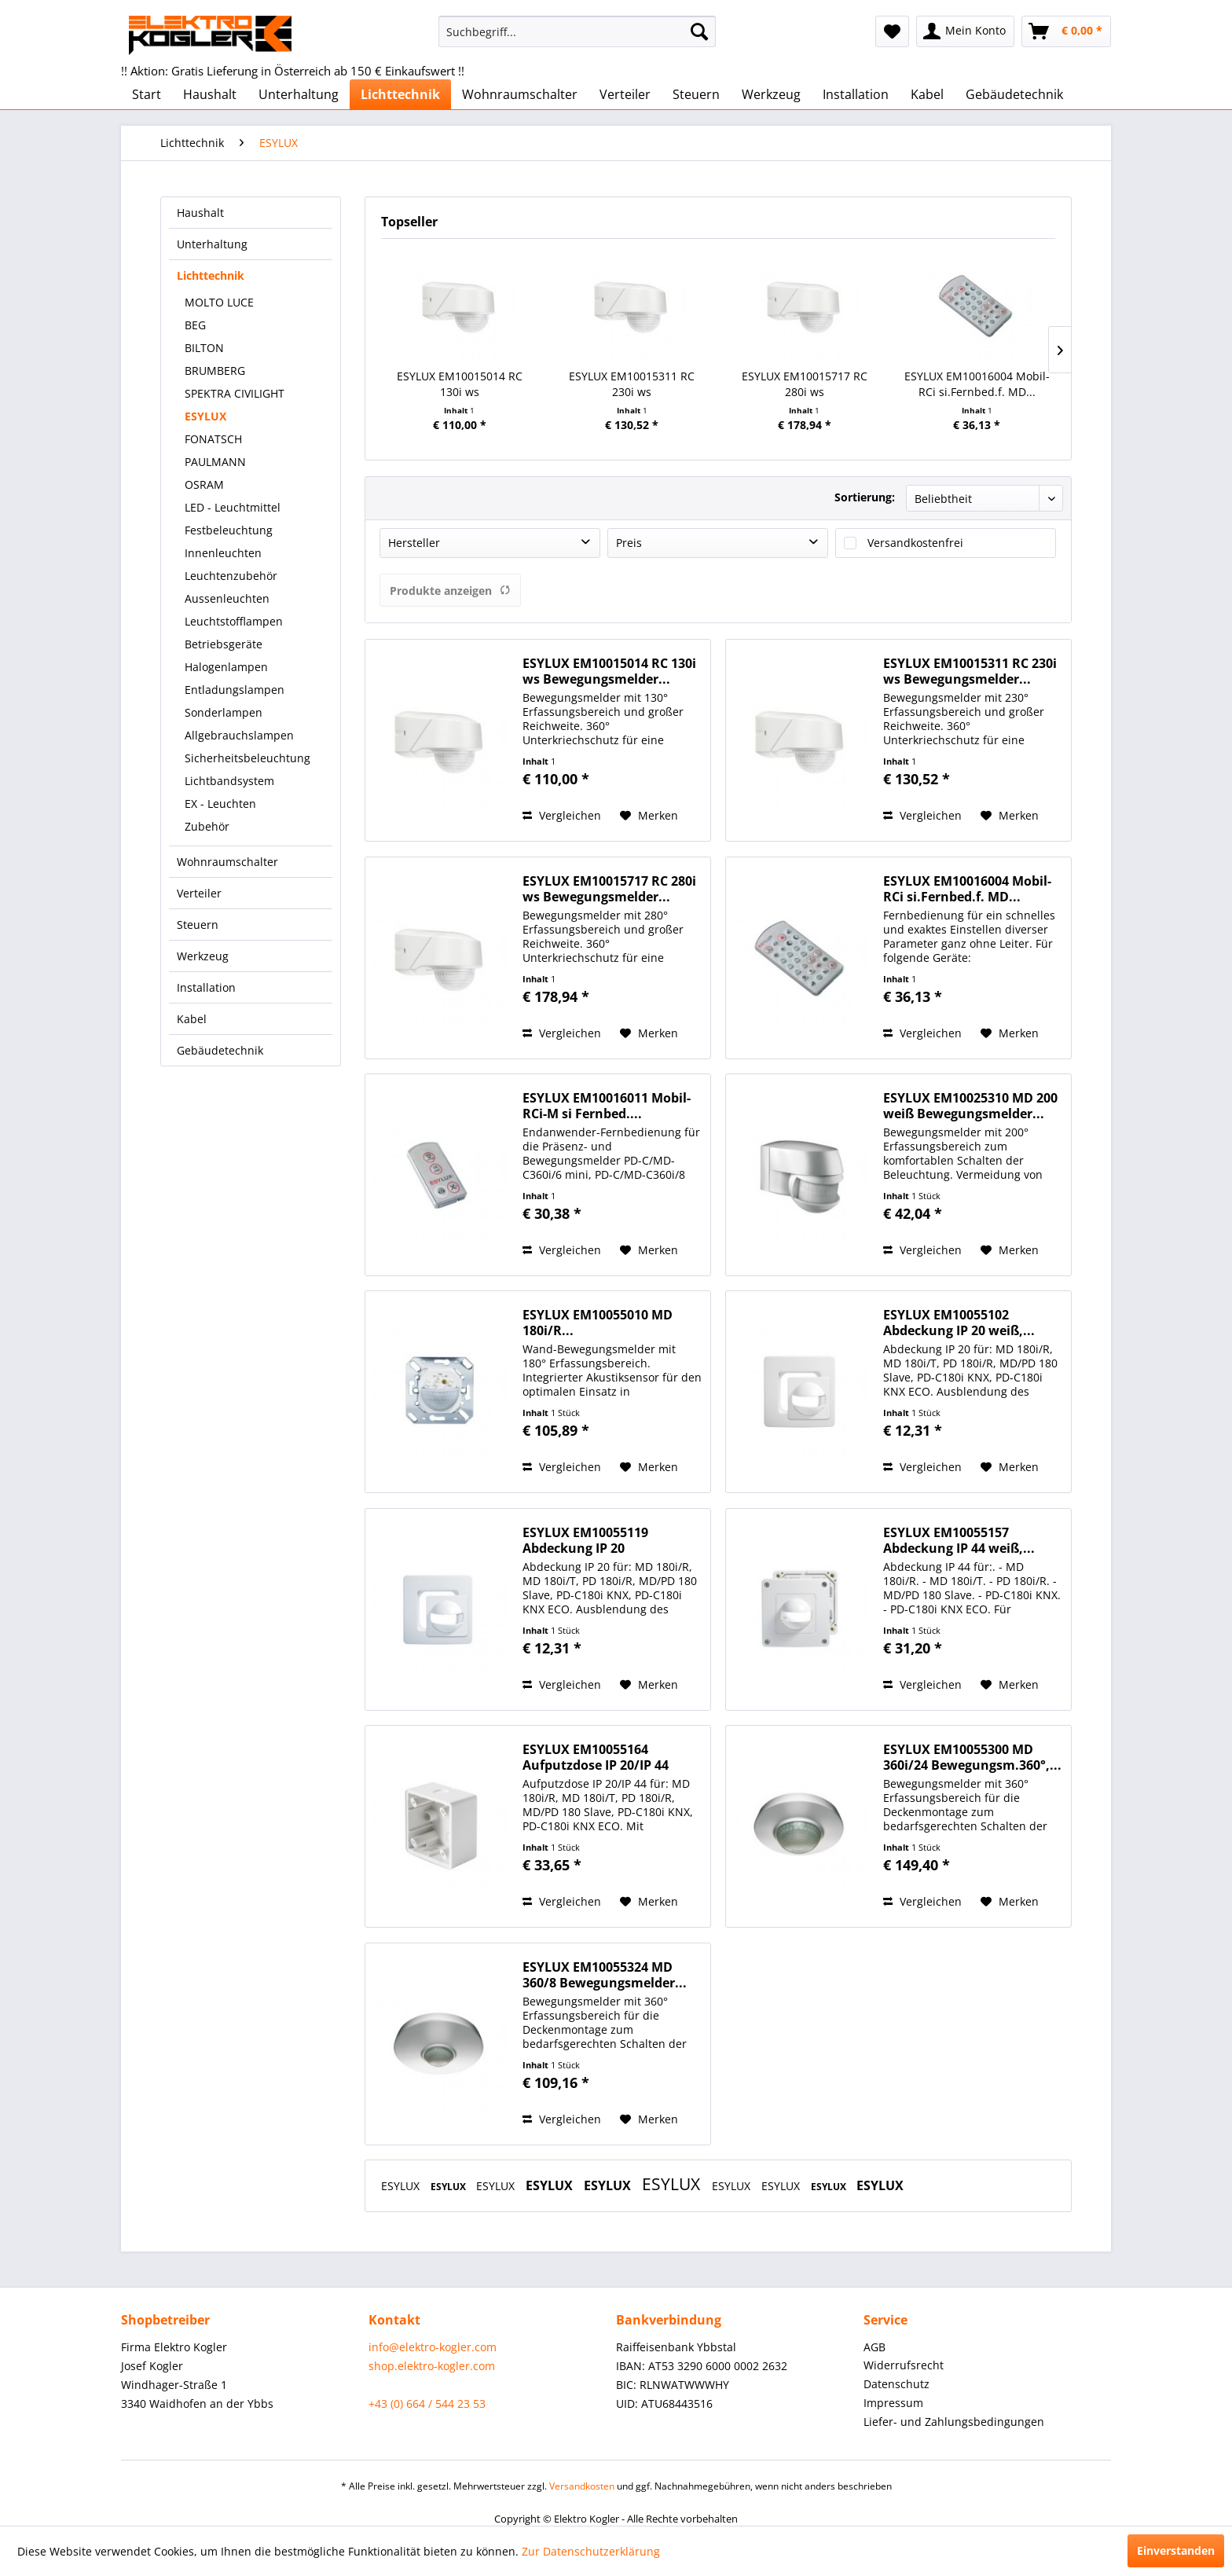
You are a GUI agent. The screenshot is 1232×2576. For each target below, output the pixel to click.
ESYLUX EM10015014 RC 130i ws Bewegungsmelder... (459, 384)
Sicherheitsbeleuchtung (247, 757)
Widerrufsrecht (904, 2365)
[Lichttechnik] (400, 94)
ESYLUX (205, 416)
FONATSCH (213, 438)
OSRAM (204, 484)
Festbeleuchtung (229, 530)
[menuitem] (577, 31)
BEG (195, 324)
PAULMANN (215, 461)
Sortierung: (864, 497)
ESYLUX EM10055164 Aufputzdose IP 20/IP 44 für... (595, 1757)
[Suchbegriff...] (577, 31)
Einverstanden (1176, 2550)
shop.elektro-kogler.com (431, 2365)
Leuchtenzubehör (231, 575)
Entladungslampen (234, 689)
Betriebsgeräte (223, 644)
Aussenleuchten (227, 598)
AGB (875, 2346)
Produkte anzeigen (450, 590)
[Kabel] (927, 94)
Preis (629, 542)
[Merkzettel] (892, 31)
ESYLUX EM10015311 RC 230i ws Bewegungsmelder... (632, 384)
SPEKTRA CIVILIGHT (234, 393)
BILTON (204, 347)
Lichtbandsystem (229, 780)
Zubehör (207, 826)
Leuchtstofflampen (234, 621)
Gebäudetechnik (220, 1050)
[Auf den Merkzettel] (649, 815)
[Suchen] (699, 31)
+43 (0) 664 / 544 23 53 (427, 2403)
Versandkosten (581, 2486)
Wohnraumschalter (227, 861)
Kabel (192, 1018)
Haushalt (200, 212)
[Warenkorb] (1066, 31)
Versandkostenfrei (915, 542)
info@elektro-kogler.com (432, 2346)
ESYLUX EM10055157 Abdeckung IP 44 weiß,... (959, 1540)
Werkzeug (203, 956)
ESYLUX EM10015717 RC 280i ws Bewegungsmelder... (804, 384)
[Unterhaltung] (299, 94)
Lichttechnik (210, 275)
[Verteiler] (625, 94)
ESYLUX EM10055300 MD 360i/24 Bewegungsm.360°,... (972, 1757)
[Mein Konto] (965, 31)
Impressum (893, 2402)
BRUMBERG (215, 370)
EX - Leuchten (220, 803)
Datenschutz (897, 2383)
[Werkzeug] (771, 94)
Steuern (197, 924)
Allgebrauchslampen (239, 735)
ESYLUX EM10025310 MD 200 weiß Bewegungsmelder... (970, 1105)
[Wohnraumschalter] (519, 94)
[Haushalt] (210, 94)
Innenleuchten (223, 552)
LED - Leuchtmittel (232, 507)
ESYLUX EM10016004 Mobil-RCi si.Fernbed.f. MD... (977, 384)
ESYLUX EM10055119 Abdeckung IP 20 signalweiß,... (585, 1540)
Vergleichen (561, 815)
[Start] (146, 94)
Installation (206, 987)
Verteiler (199, 893)
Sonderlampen (223, 712)
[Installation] (856, 94)
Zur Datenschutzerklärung (591, 2551)
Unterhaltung (212, 244)
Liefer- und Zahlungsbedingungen (954, 2421)
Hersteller (414, 542)
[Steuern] (696, 94)
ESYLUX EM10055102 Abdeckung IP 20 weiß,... (959, 1322)
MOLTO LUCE (219, 302)
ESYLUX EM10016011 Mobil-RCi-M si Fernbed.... (606, 1105)
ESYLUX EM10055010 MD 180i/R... (597, 1322)
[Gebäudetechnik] (1014, 94)
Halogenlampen (226, 666)
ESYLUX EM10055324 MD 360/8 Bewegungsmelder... (604, 1975)
